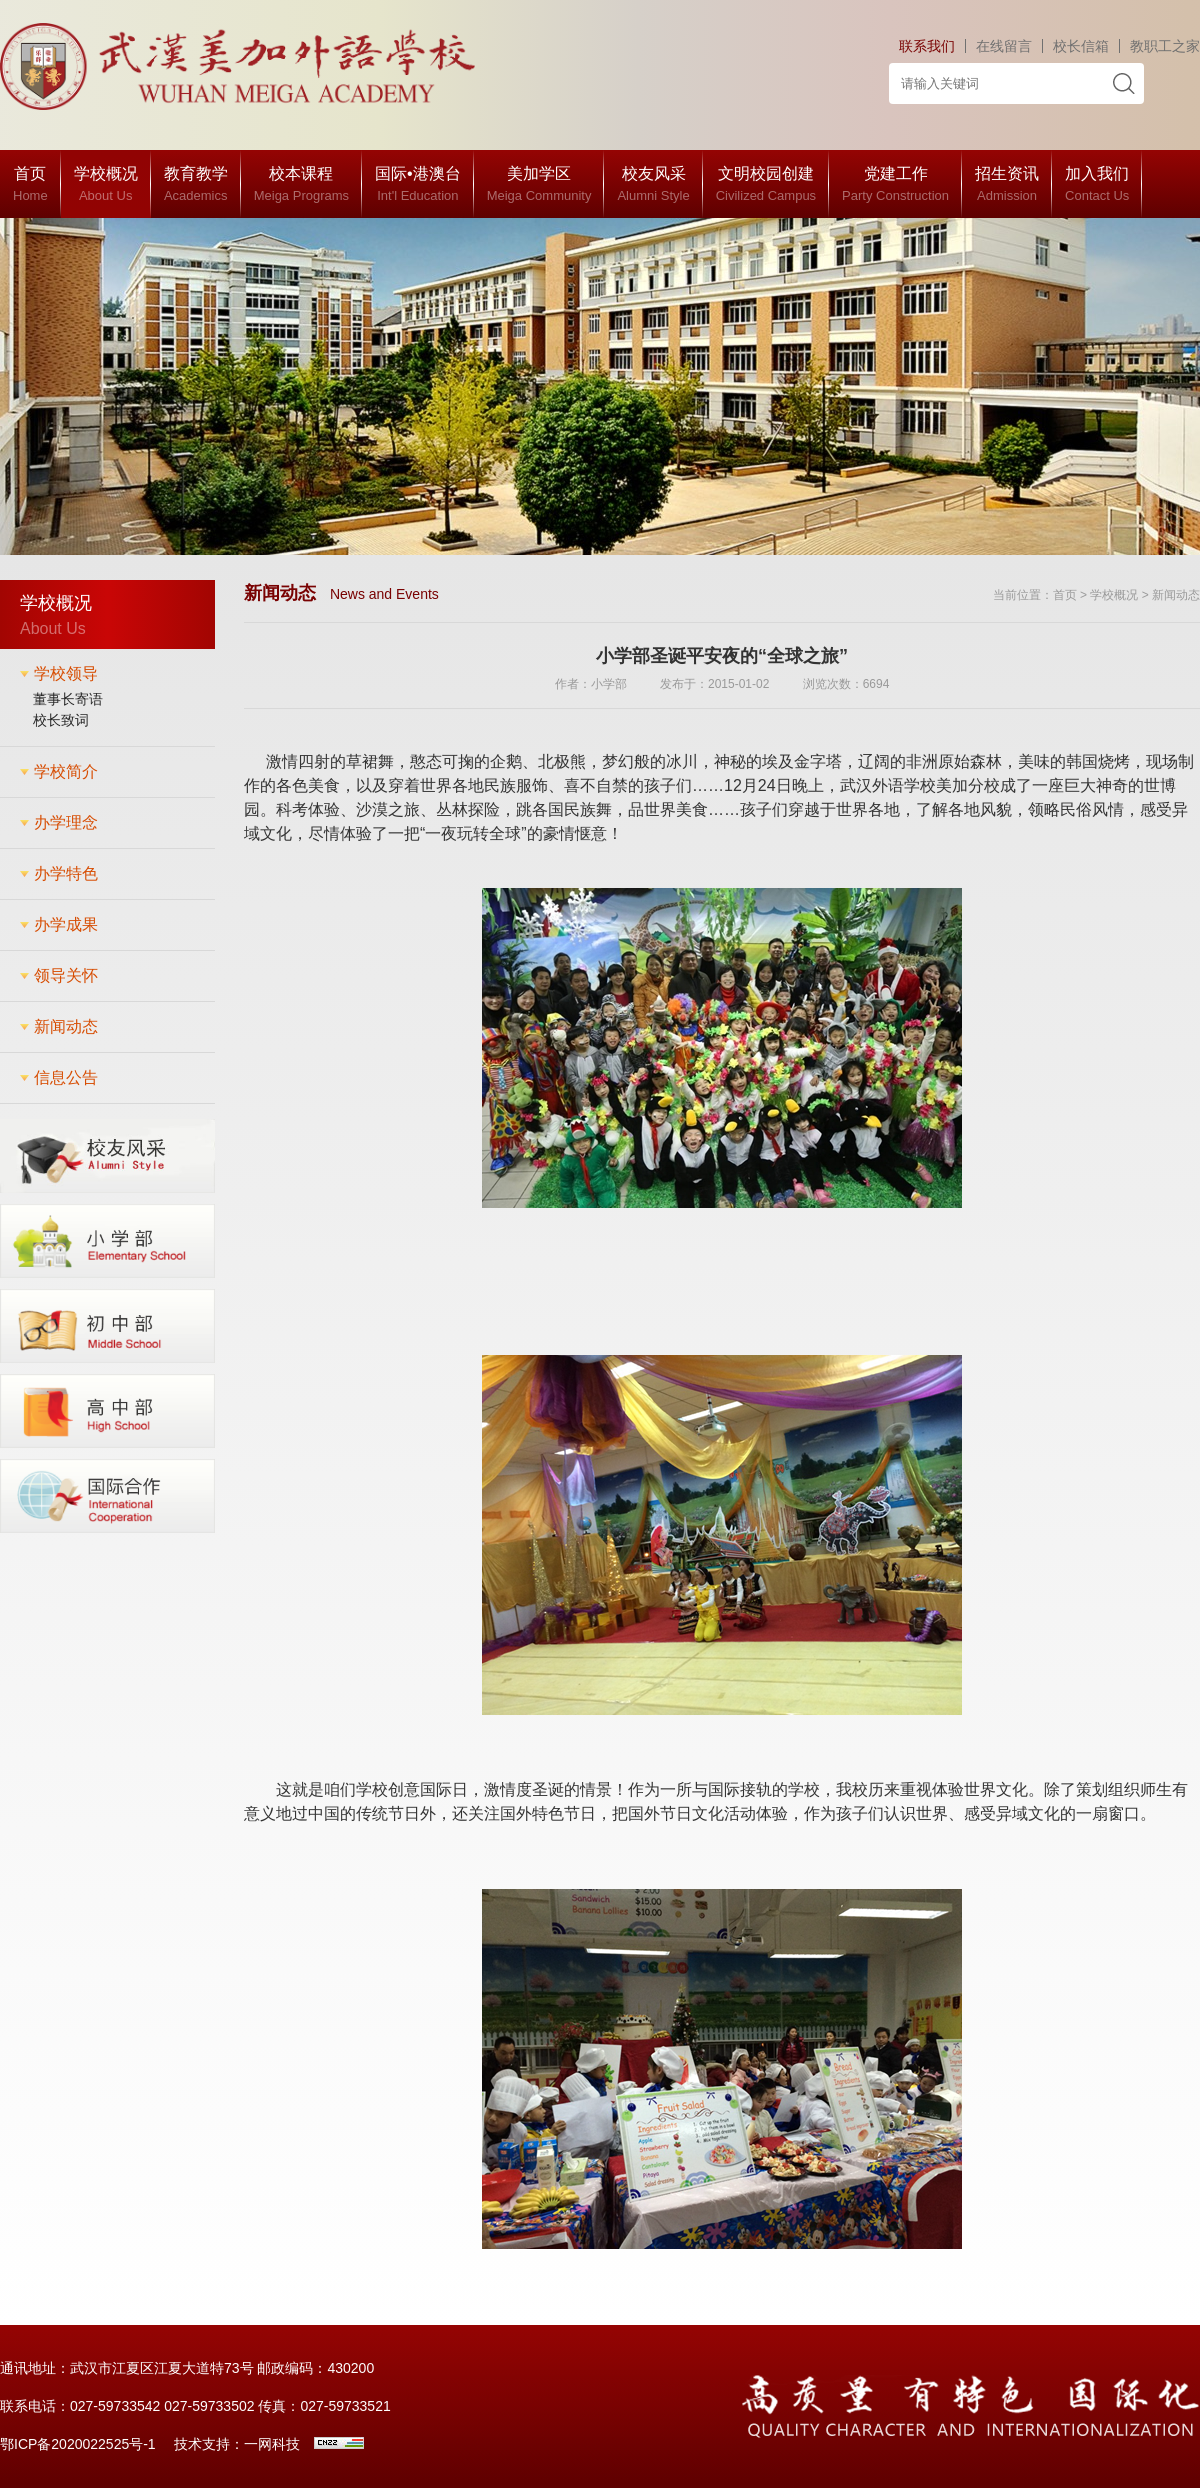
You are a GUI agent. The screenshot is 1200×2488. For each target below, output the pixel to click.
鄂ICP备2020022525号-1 (78, 2444)
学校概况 (1114, 595)
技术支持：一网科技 (237, 2444)
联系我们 (927, 46)
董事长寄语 (68, 699)
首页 (1065, 595)
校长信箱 (1081, 46)
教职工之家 (1165, 46)
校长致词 (61, 720)
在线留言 (1004, 46)
